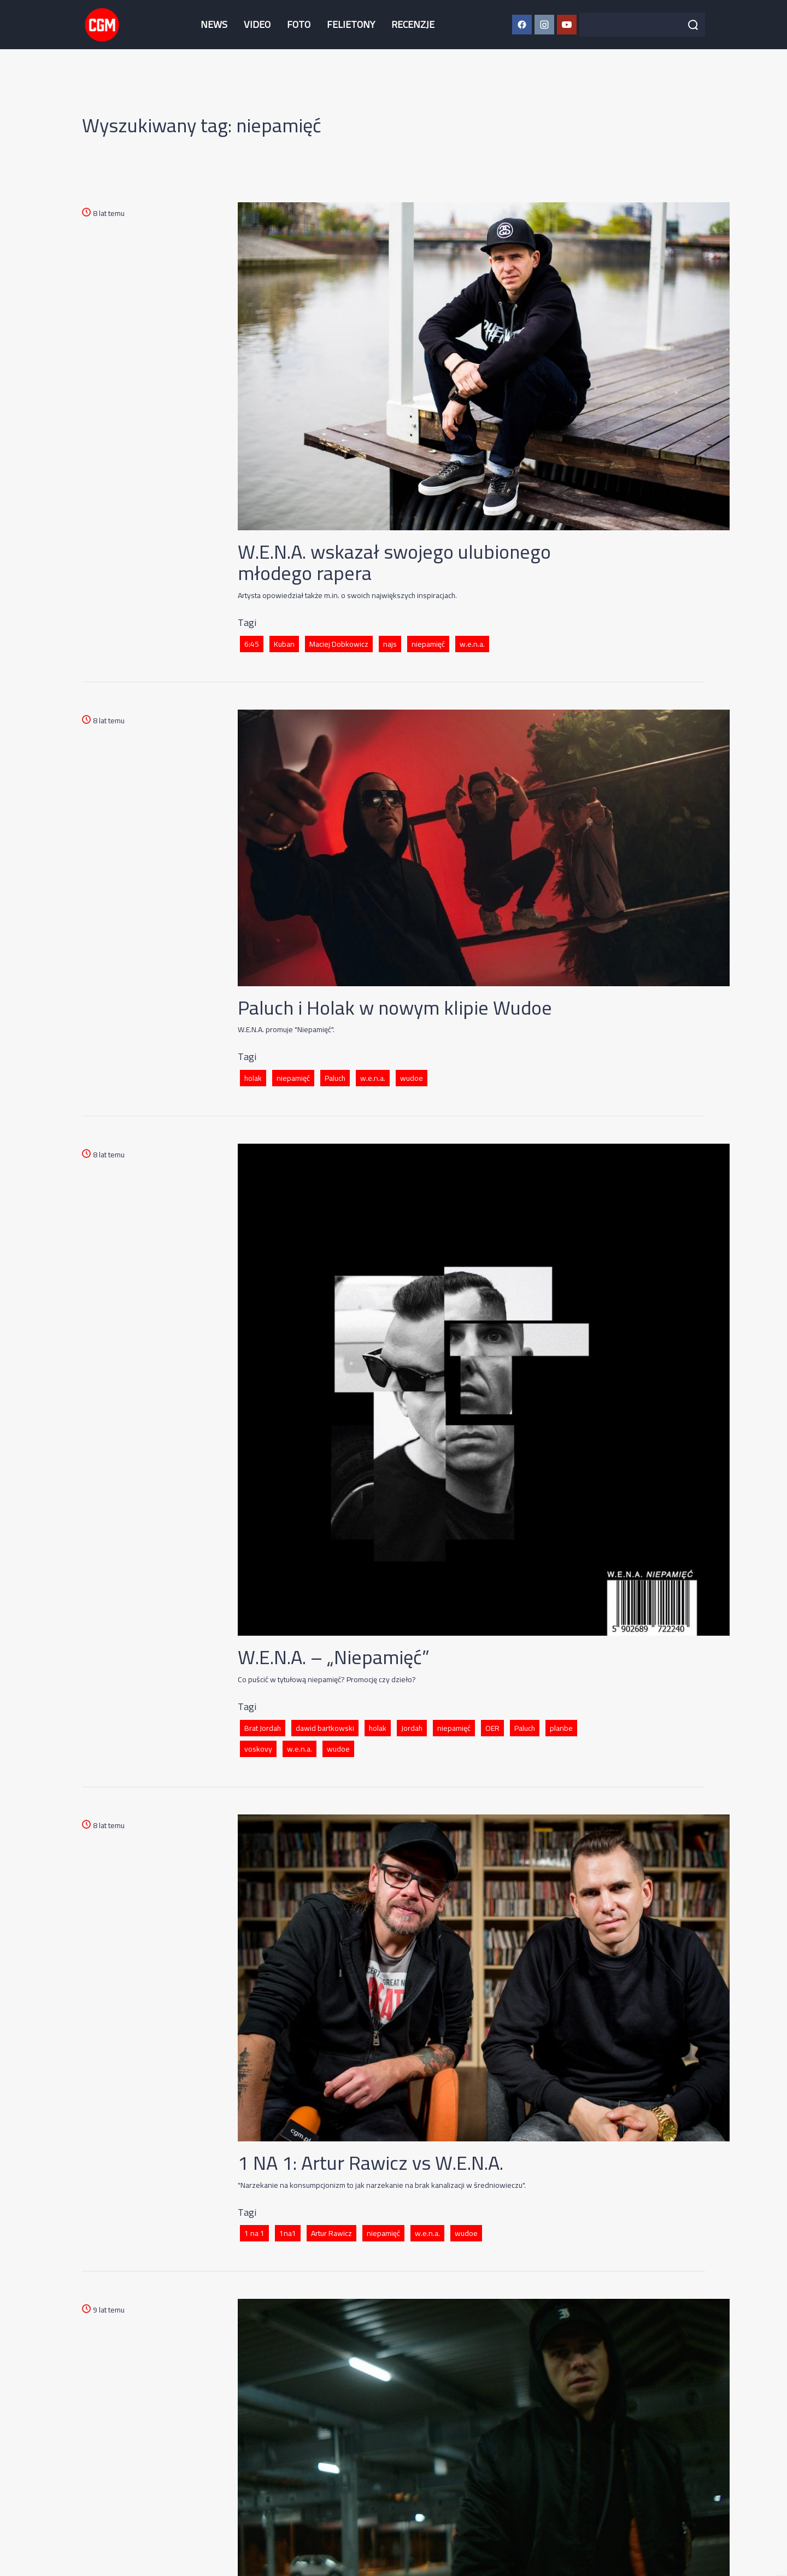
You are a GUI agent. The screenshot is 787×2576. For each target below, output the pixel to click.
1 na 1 (254, 2233)
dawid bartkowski (325, 1728)
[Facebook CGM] (522, 24)
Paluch (335, 1078)
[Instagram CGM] (544, 24)
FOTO (298, 24)
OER (492, 1728)
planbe (561, 1728)
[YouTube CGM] (567, 24)
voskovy (258, 1749)
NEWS (214, 24)
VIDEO (257, 24)
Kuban (284, 644)
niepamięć (428, 644)
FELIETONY (351, 24)
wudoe (411, 1078)
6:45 (251, 644)
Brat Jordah (262, 1728)
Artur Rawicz (331, 2233)
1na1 (287, 2233)
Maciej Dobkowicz (338, 644)
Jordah (411, 1728)
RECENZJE (412, 24)
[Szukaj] (693, 25)
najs (390, 644)
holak (253, 1078)
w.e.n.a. (472, 644)
